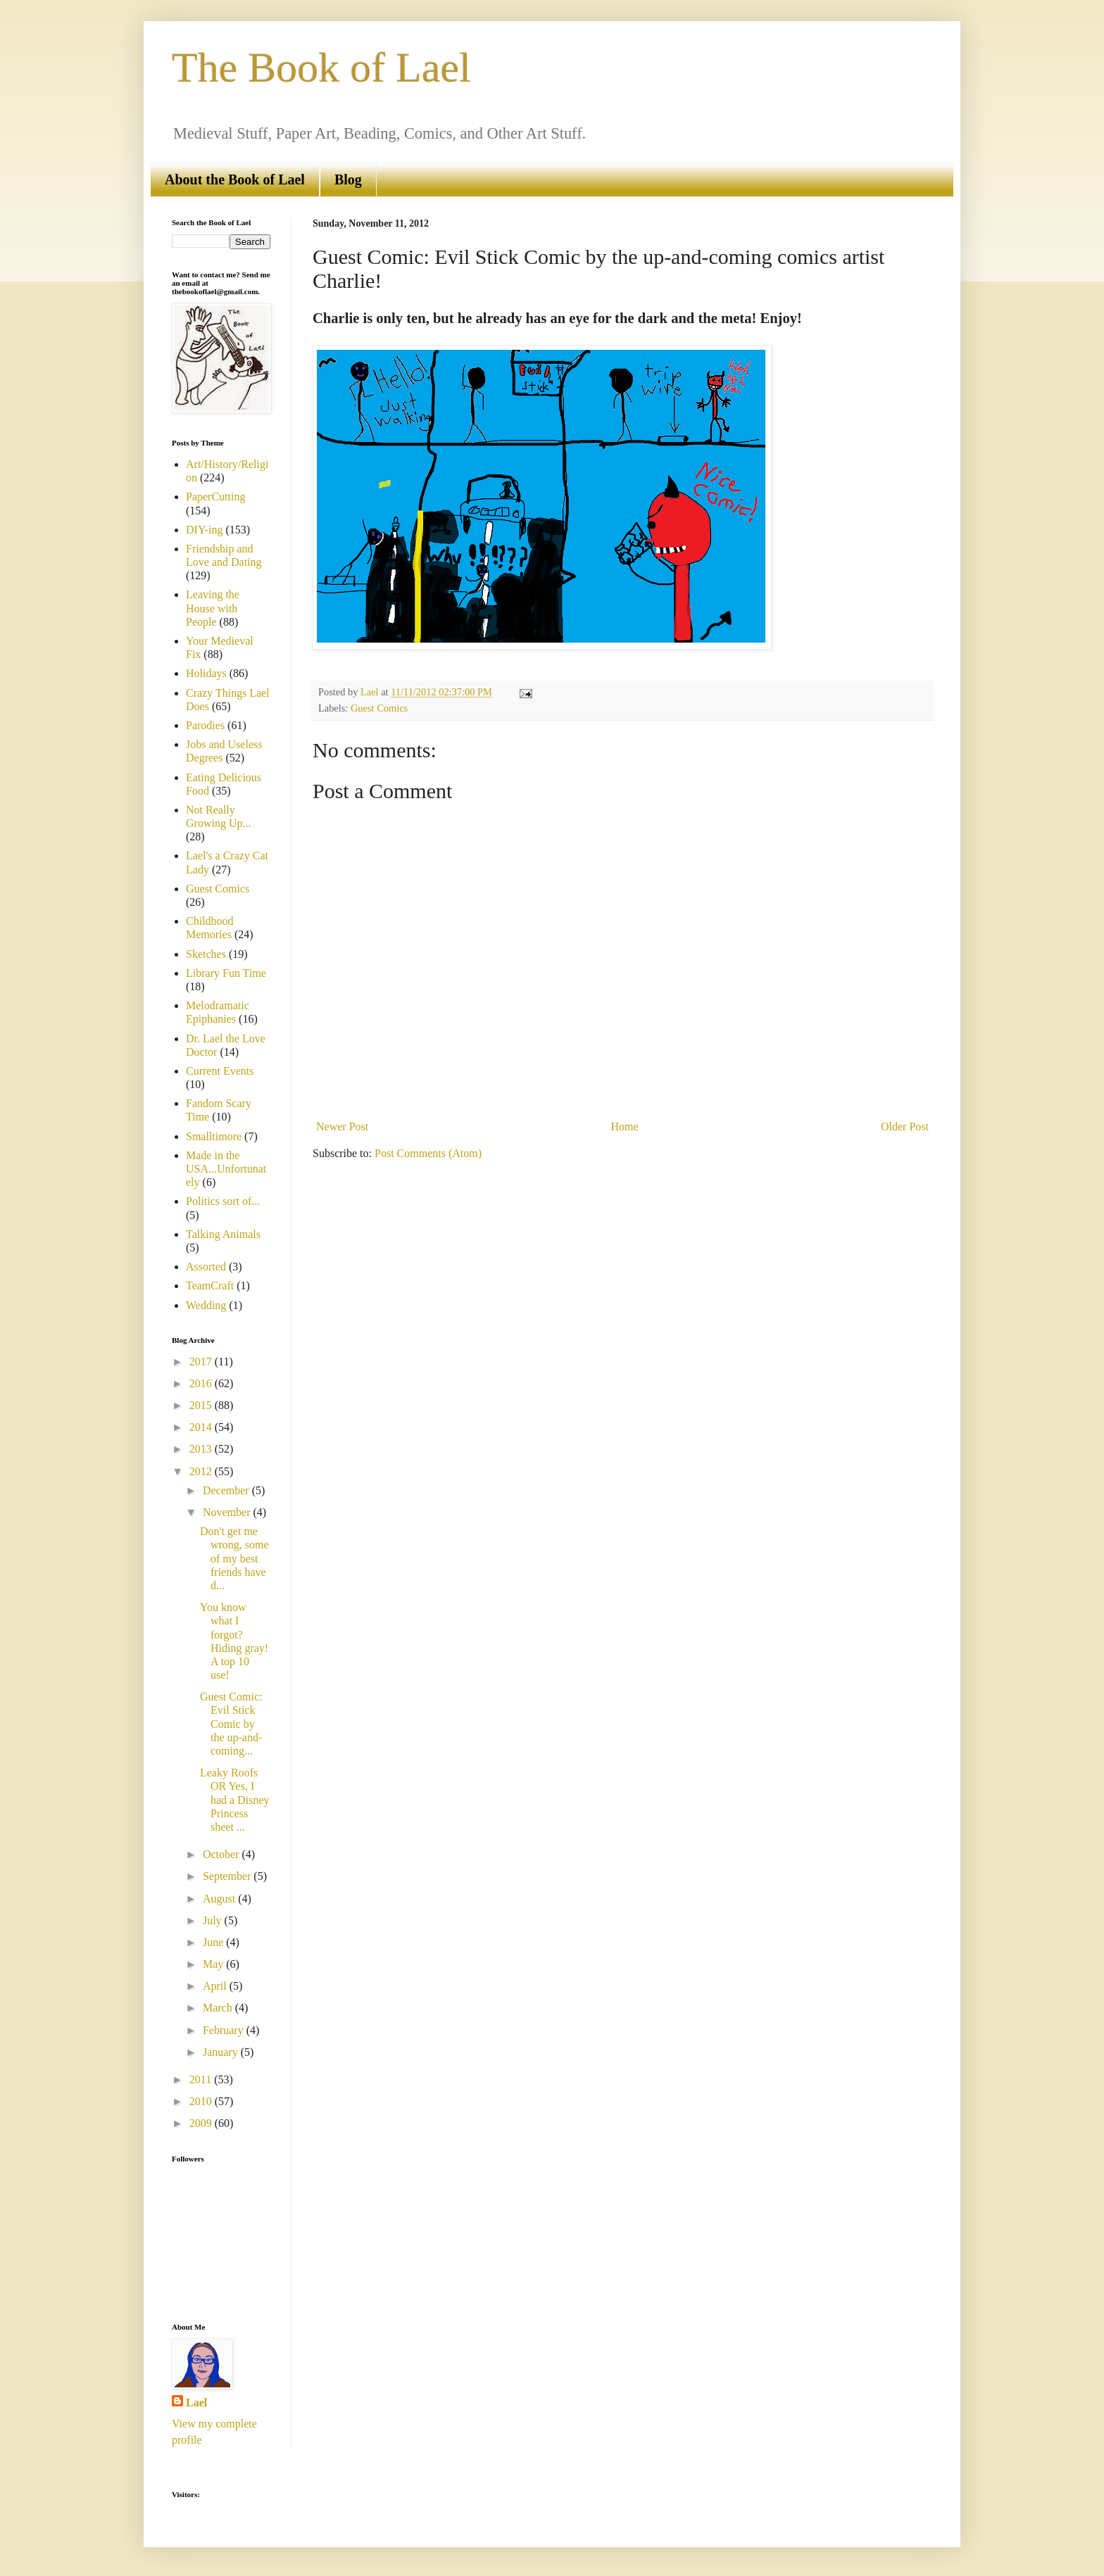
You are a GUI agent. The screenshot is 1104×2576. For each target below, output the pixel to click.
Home (625, 1126)
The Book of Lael (321, 67)
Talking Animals (223, 1234)
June (214, 1942)
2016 (202, 1383)
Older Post (905, 1126)
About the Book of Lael (235, 179)
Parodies (205, 725)
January (222, 2052)
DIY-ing (204, 530)
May (214, 1964)
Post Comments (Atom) (428, 1153)
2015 (202, 1405)
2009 (202, 2123)
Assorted (206, 1267)
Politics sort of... (223, 1201)
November (228, 1512)
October (222, 1854)
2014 (202, 1427)
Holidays (206, 673)
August (220, 1899)
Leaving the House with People (212, 607)
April (216, 1986)
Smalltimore (214, 1136)
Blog (348, 179)
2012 (202, 1471)
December (227, 1490)
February (224, 2030)
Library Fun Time (226, 973)
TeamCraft (210, 1286)
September (228, 1876)
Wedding (206, 1305)
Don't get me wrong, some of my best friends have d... (234, 1558)
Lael (196, 2402)
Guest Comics (379, 708)
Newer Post (342, 1126)
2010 (202, 2101)
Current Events (219, 1071)
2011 (201, 2079)
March (219, 2008)
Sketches (206, 954)
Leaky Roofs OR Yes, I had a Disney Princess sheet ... (235, 1800)
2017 (202, 1362)
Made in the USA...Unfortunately (226, 1168)
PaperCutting (215, 497)
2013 (202, 1449)
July (214, 1920)
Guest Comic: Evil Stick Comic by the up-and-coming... (231, 1724)
